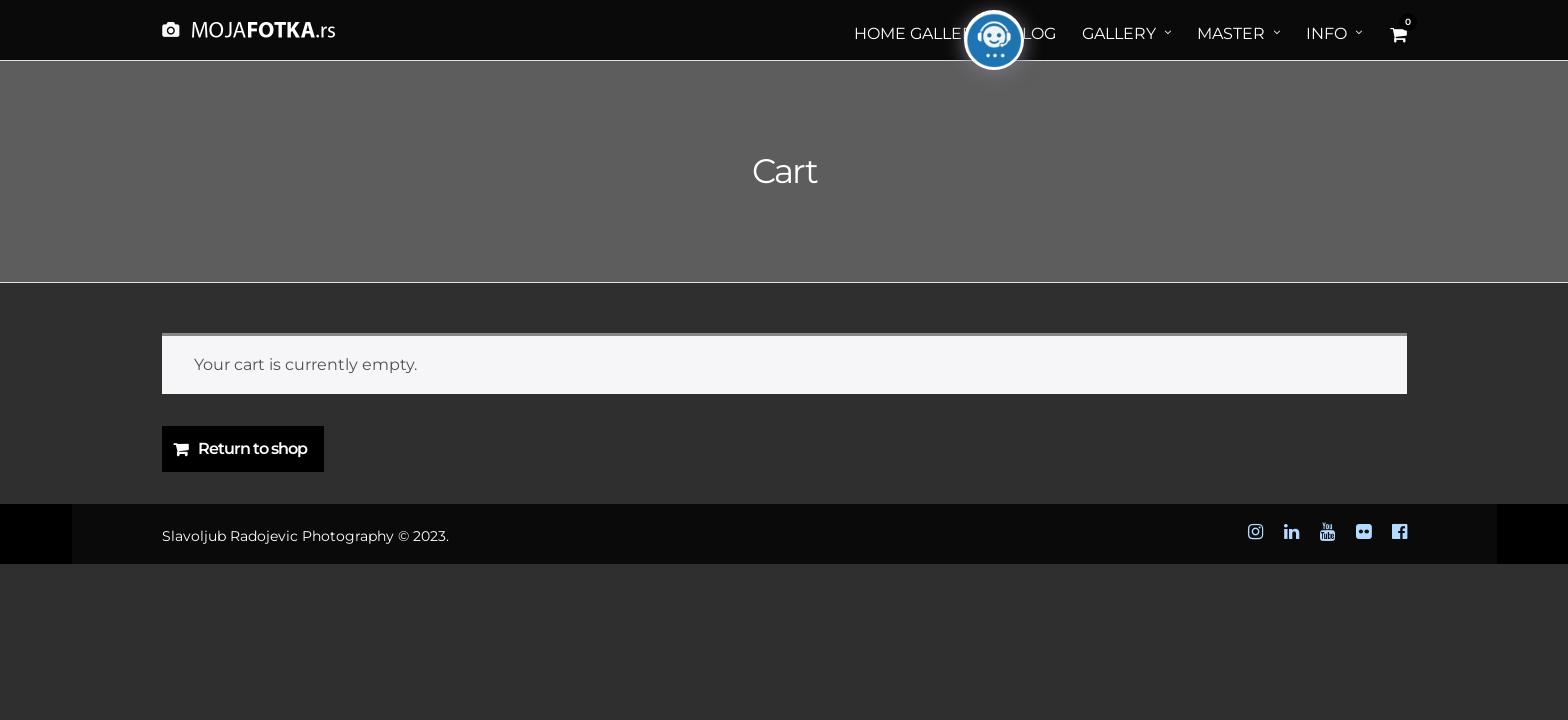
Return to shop (252, 448)
